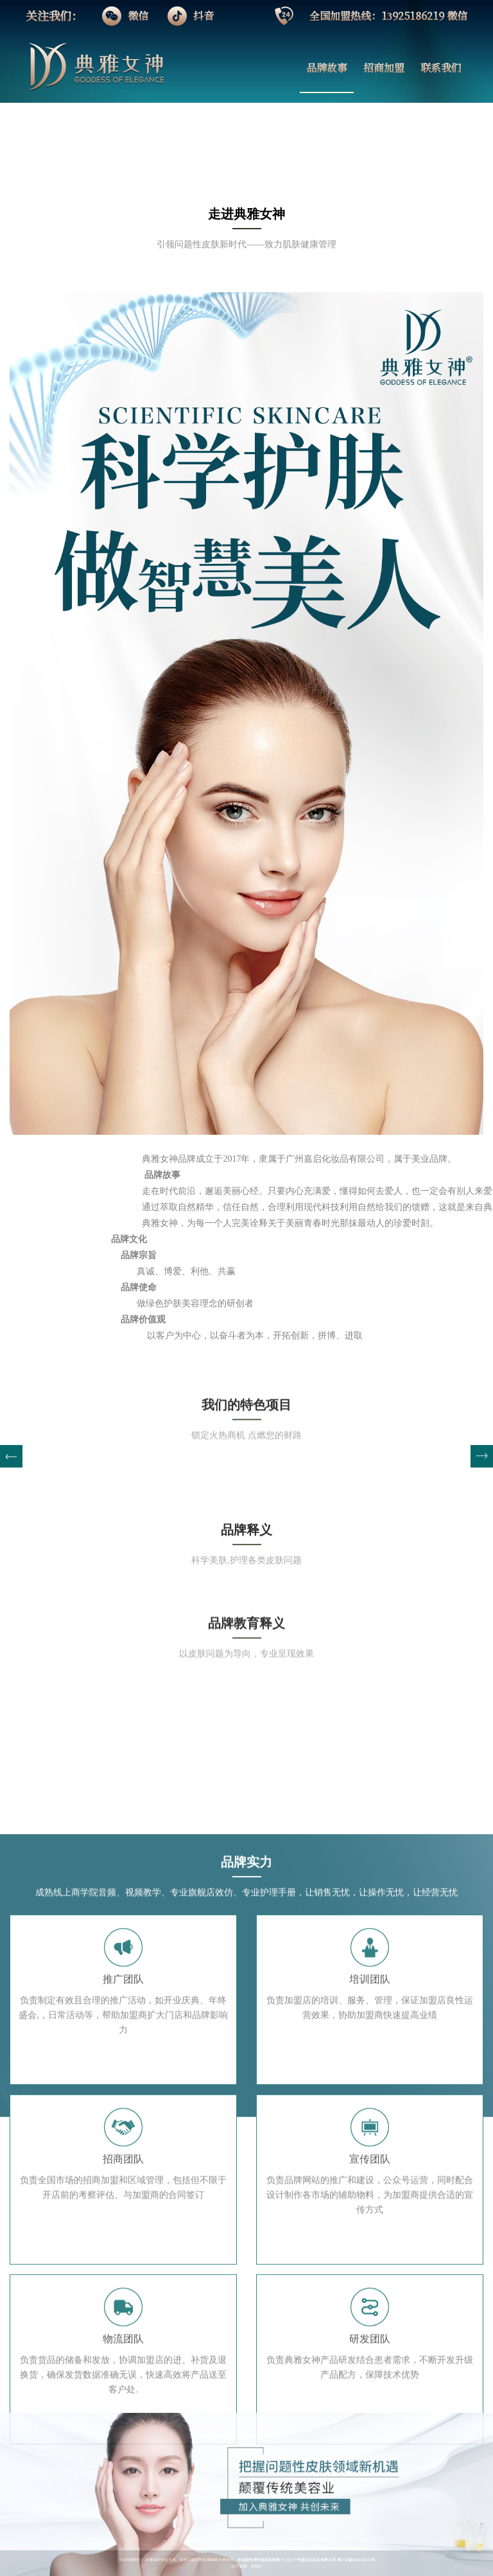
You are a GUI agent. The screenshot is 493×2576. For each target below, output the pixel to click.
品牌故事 (326, 67)
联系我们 (440, 67)
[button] (482, 1456)
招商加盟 (383, 67)
